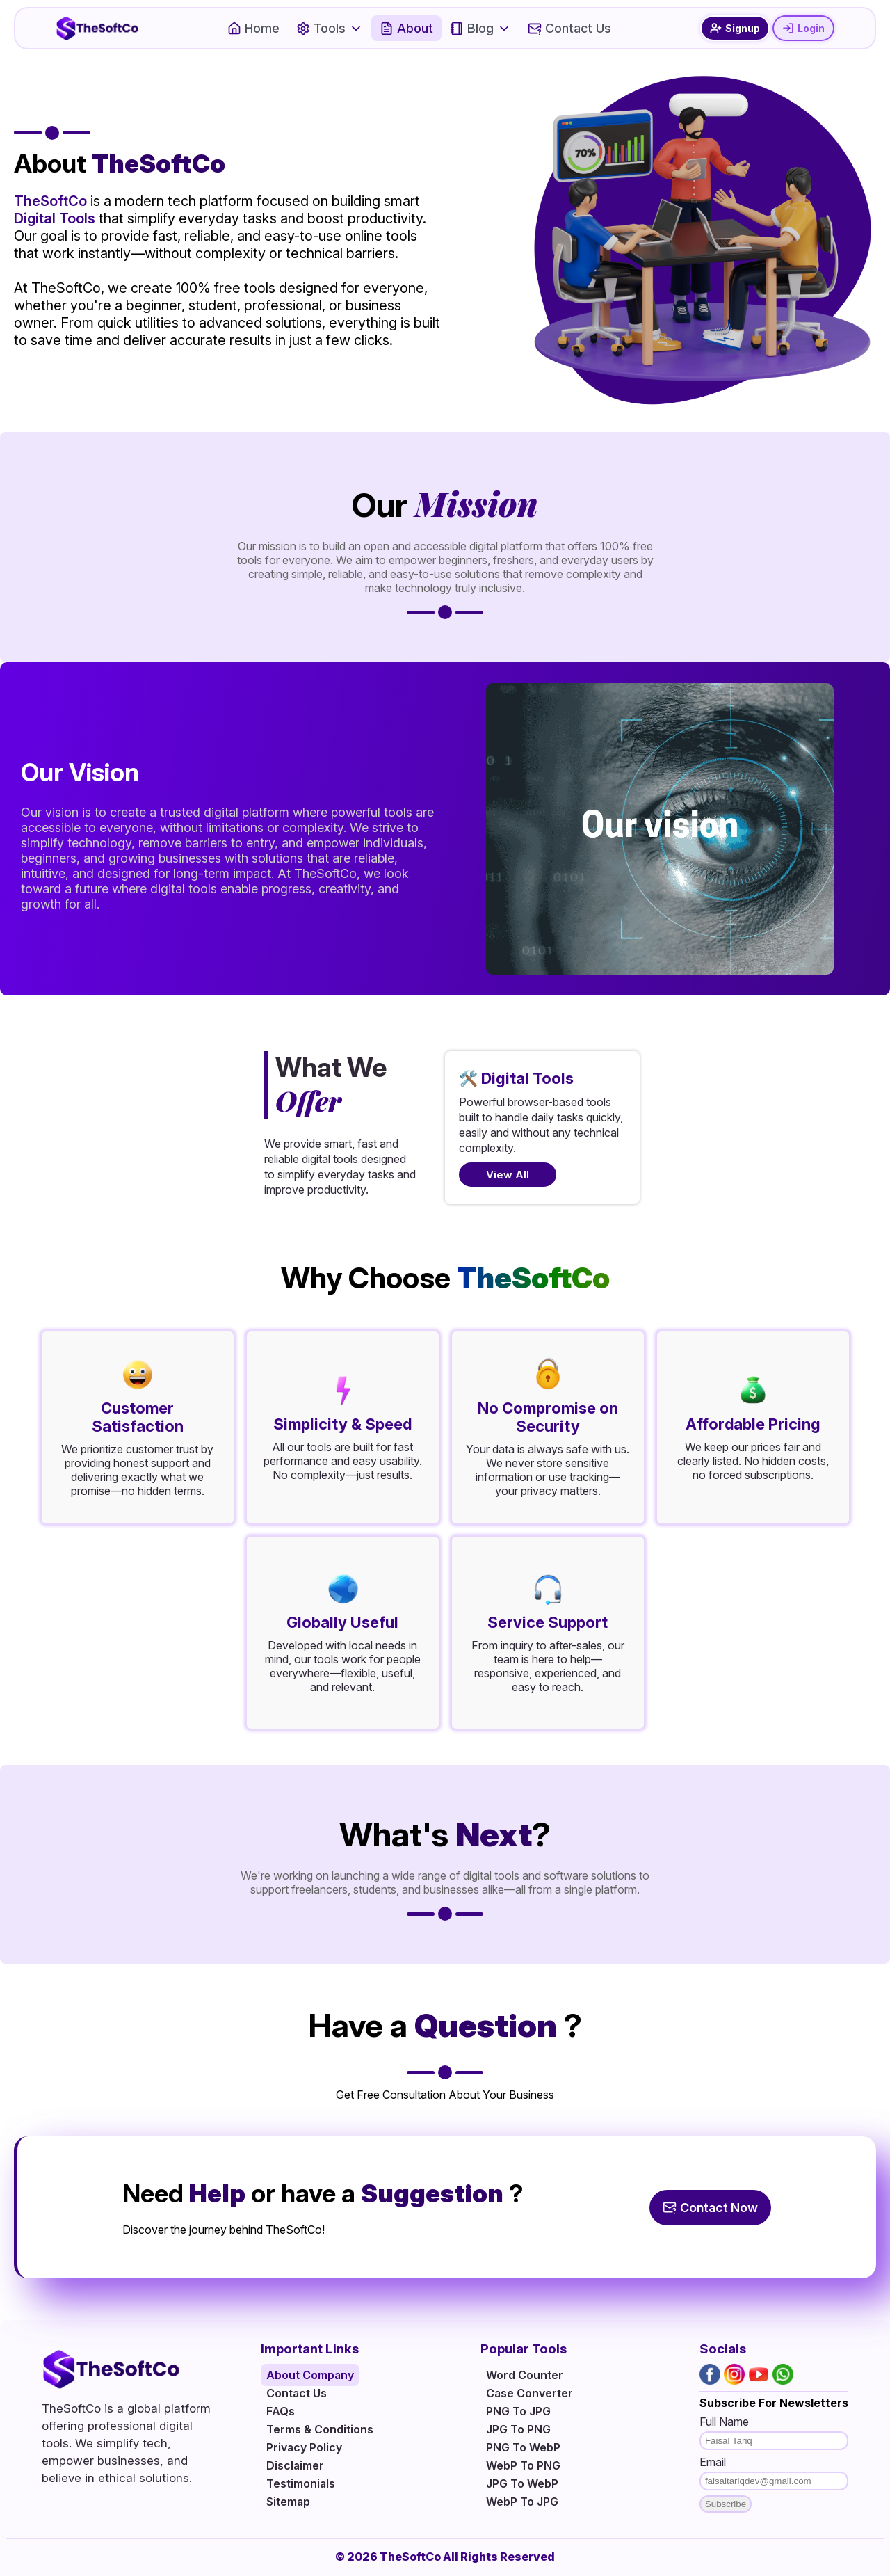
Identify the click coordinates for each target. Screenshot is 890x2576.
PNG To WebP (523, 2447)
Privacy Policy (304, 2447)
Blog (480, 28)
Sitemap (288, 2502)
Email (712, 2462)
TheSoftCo (50, 201)
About (406, 28)
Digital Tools (54, 218)
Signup (735, 28)
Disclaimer (295, 2465)
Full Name (724, 2422)
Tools (329, 28)
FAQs (280, 2411)
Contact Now (710, 2207)
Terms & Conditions (319, 2429)
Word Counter (524, 2375)
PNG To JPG (518, 2411)
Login (803, 28)
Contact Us (569, 28)
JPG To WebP (522, 2483)
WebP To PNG (523, 2465)
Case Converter (529, 2393)
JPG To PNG (518, 2429)
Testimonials (300, 2483)
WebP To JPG (522, 2502)
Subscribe (725, 2504)
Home (253, 28)
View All (507, 1174)
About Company (310, 2375)
